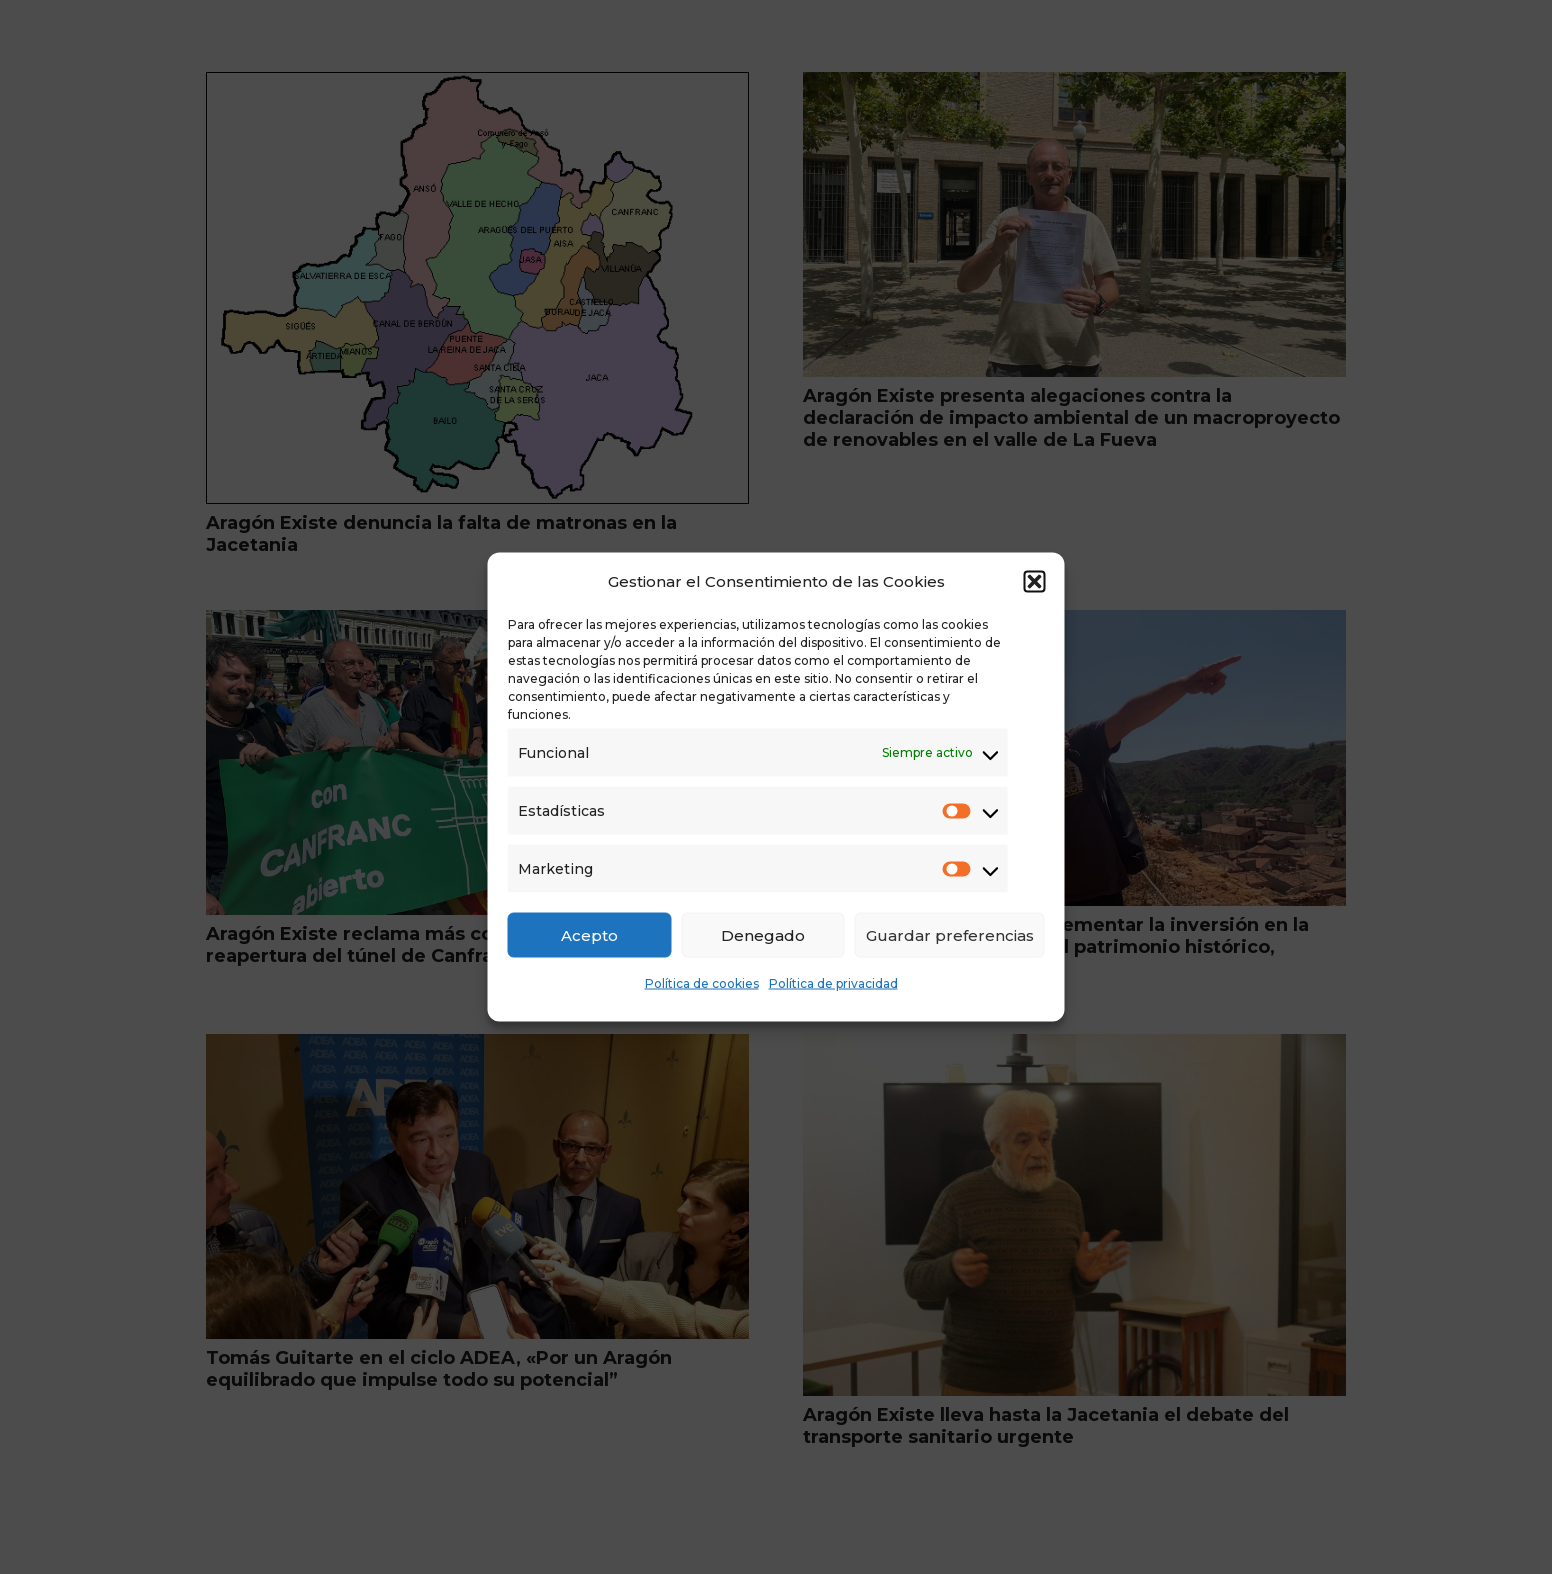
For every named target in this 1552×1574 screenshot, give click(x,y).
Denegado (763, 934)
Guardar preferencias (950, 934)
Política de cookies (702, 983)
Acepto (589, 934)
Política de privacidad (833, 983)
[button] (1035, 582)
